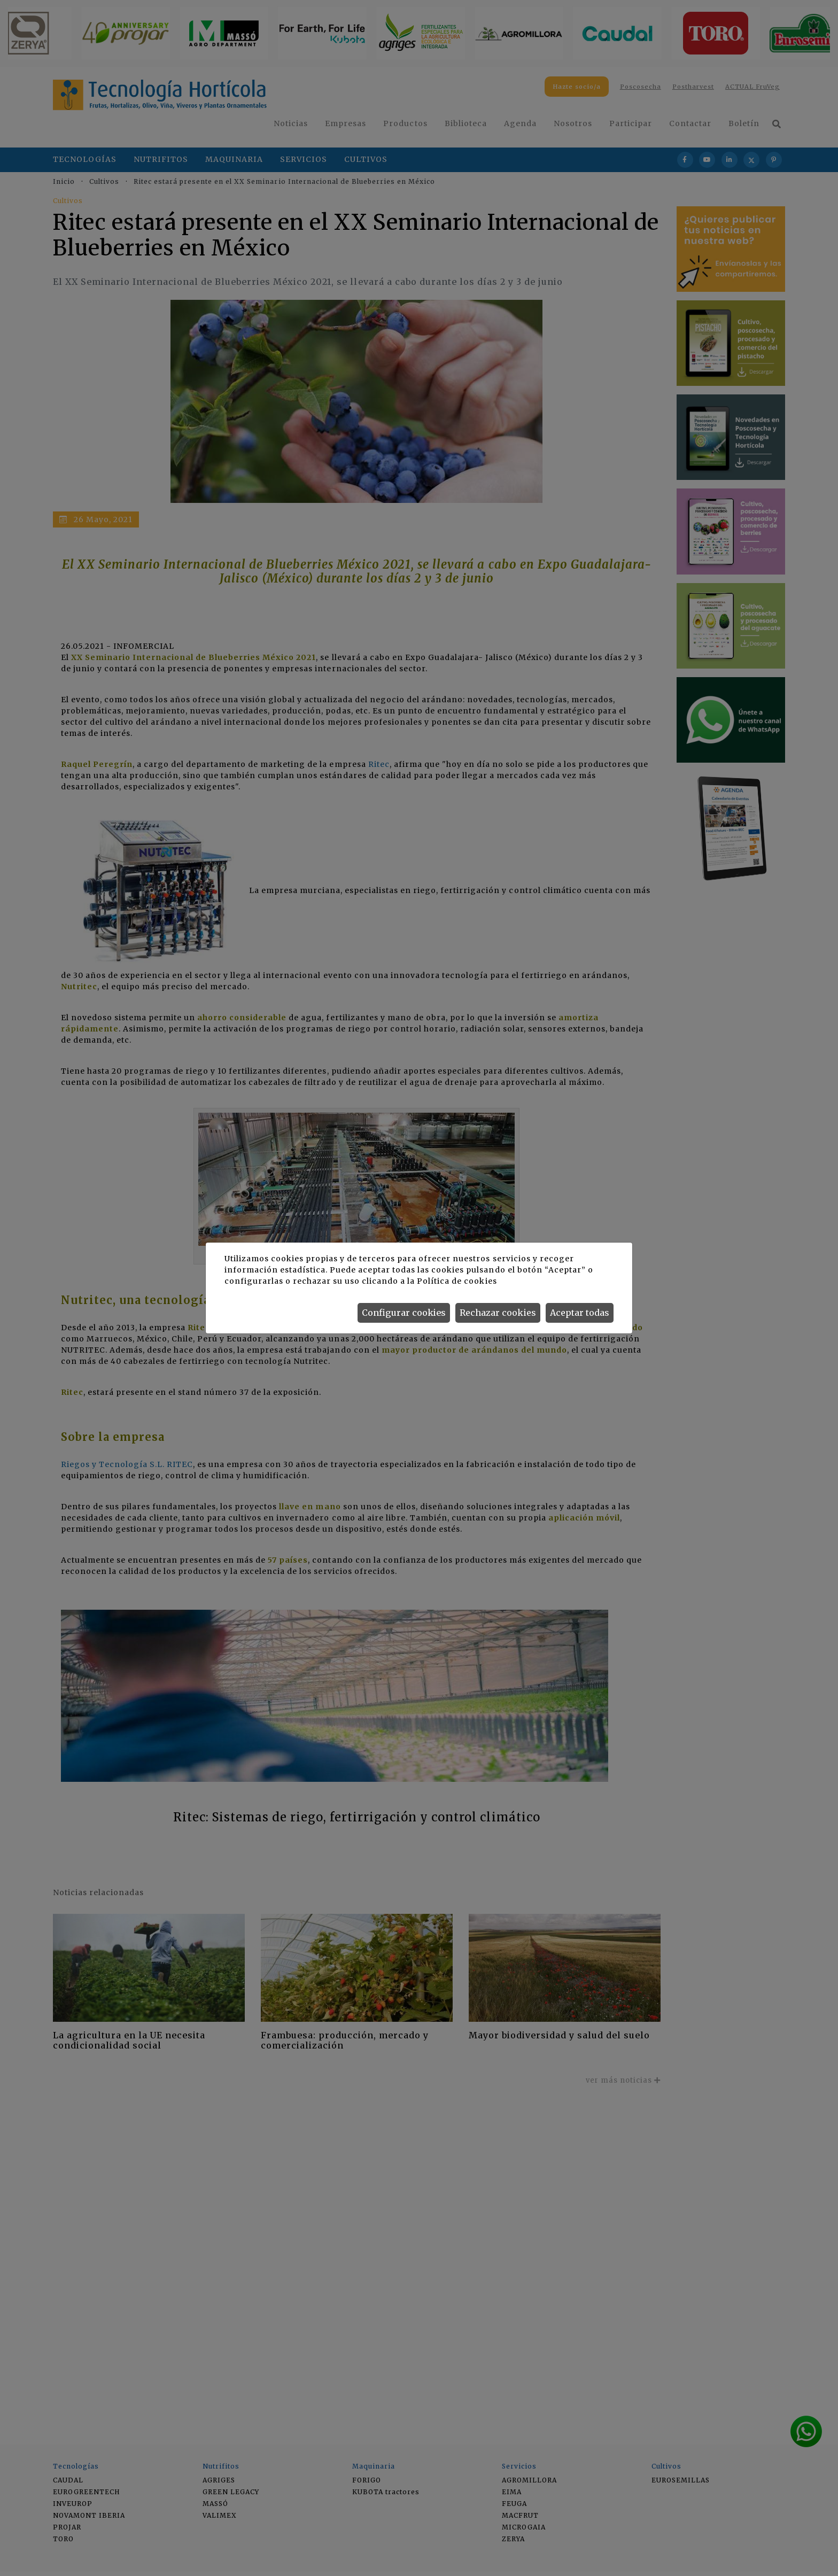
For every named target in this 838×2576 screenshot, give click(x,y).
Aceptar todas (579, 1312)
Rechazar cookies (498, 1312)
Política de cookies (456, 1281)
